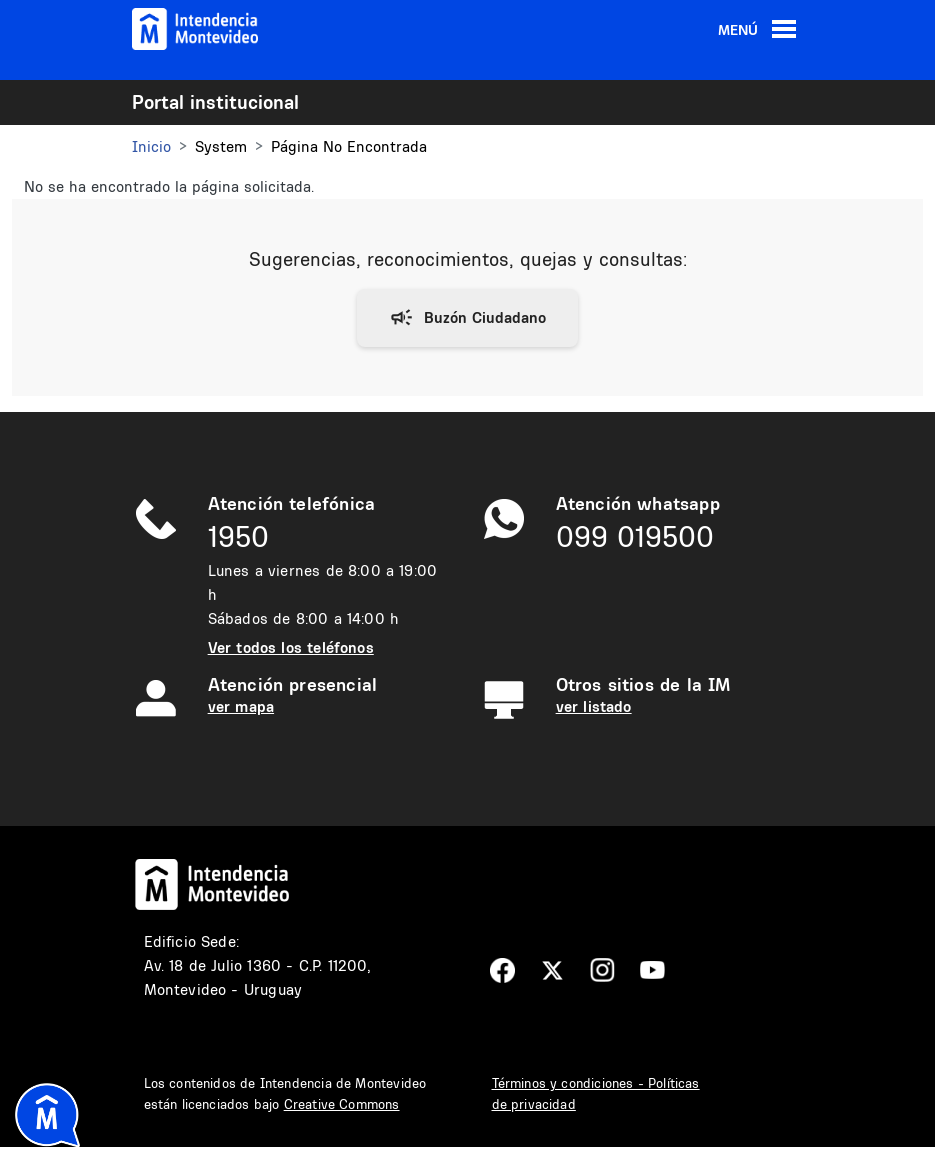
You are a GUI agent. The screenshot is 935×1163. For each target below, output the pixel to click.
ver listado (594, 706)
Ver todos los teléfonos (291, 647)
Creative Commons (342, 1104)
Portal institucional (215, 102)
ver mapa (241, 706)
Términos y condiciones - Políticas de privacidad (596, 1093)
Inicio (151, 146)
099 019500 (635, 536)
